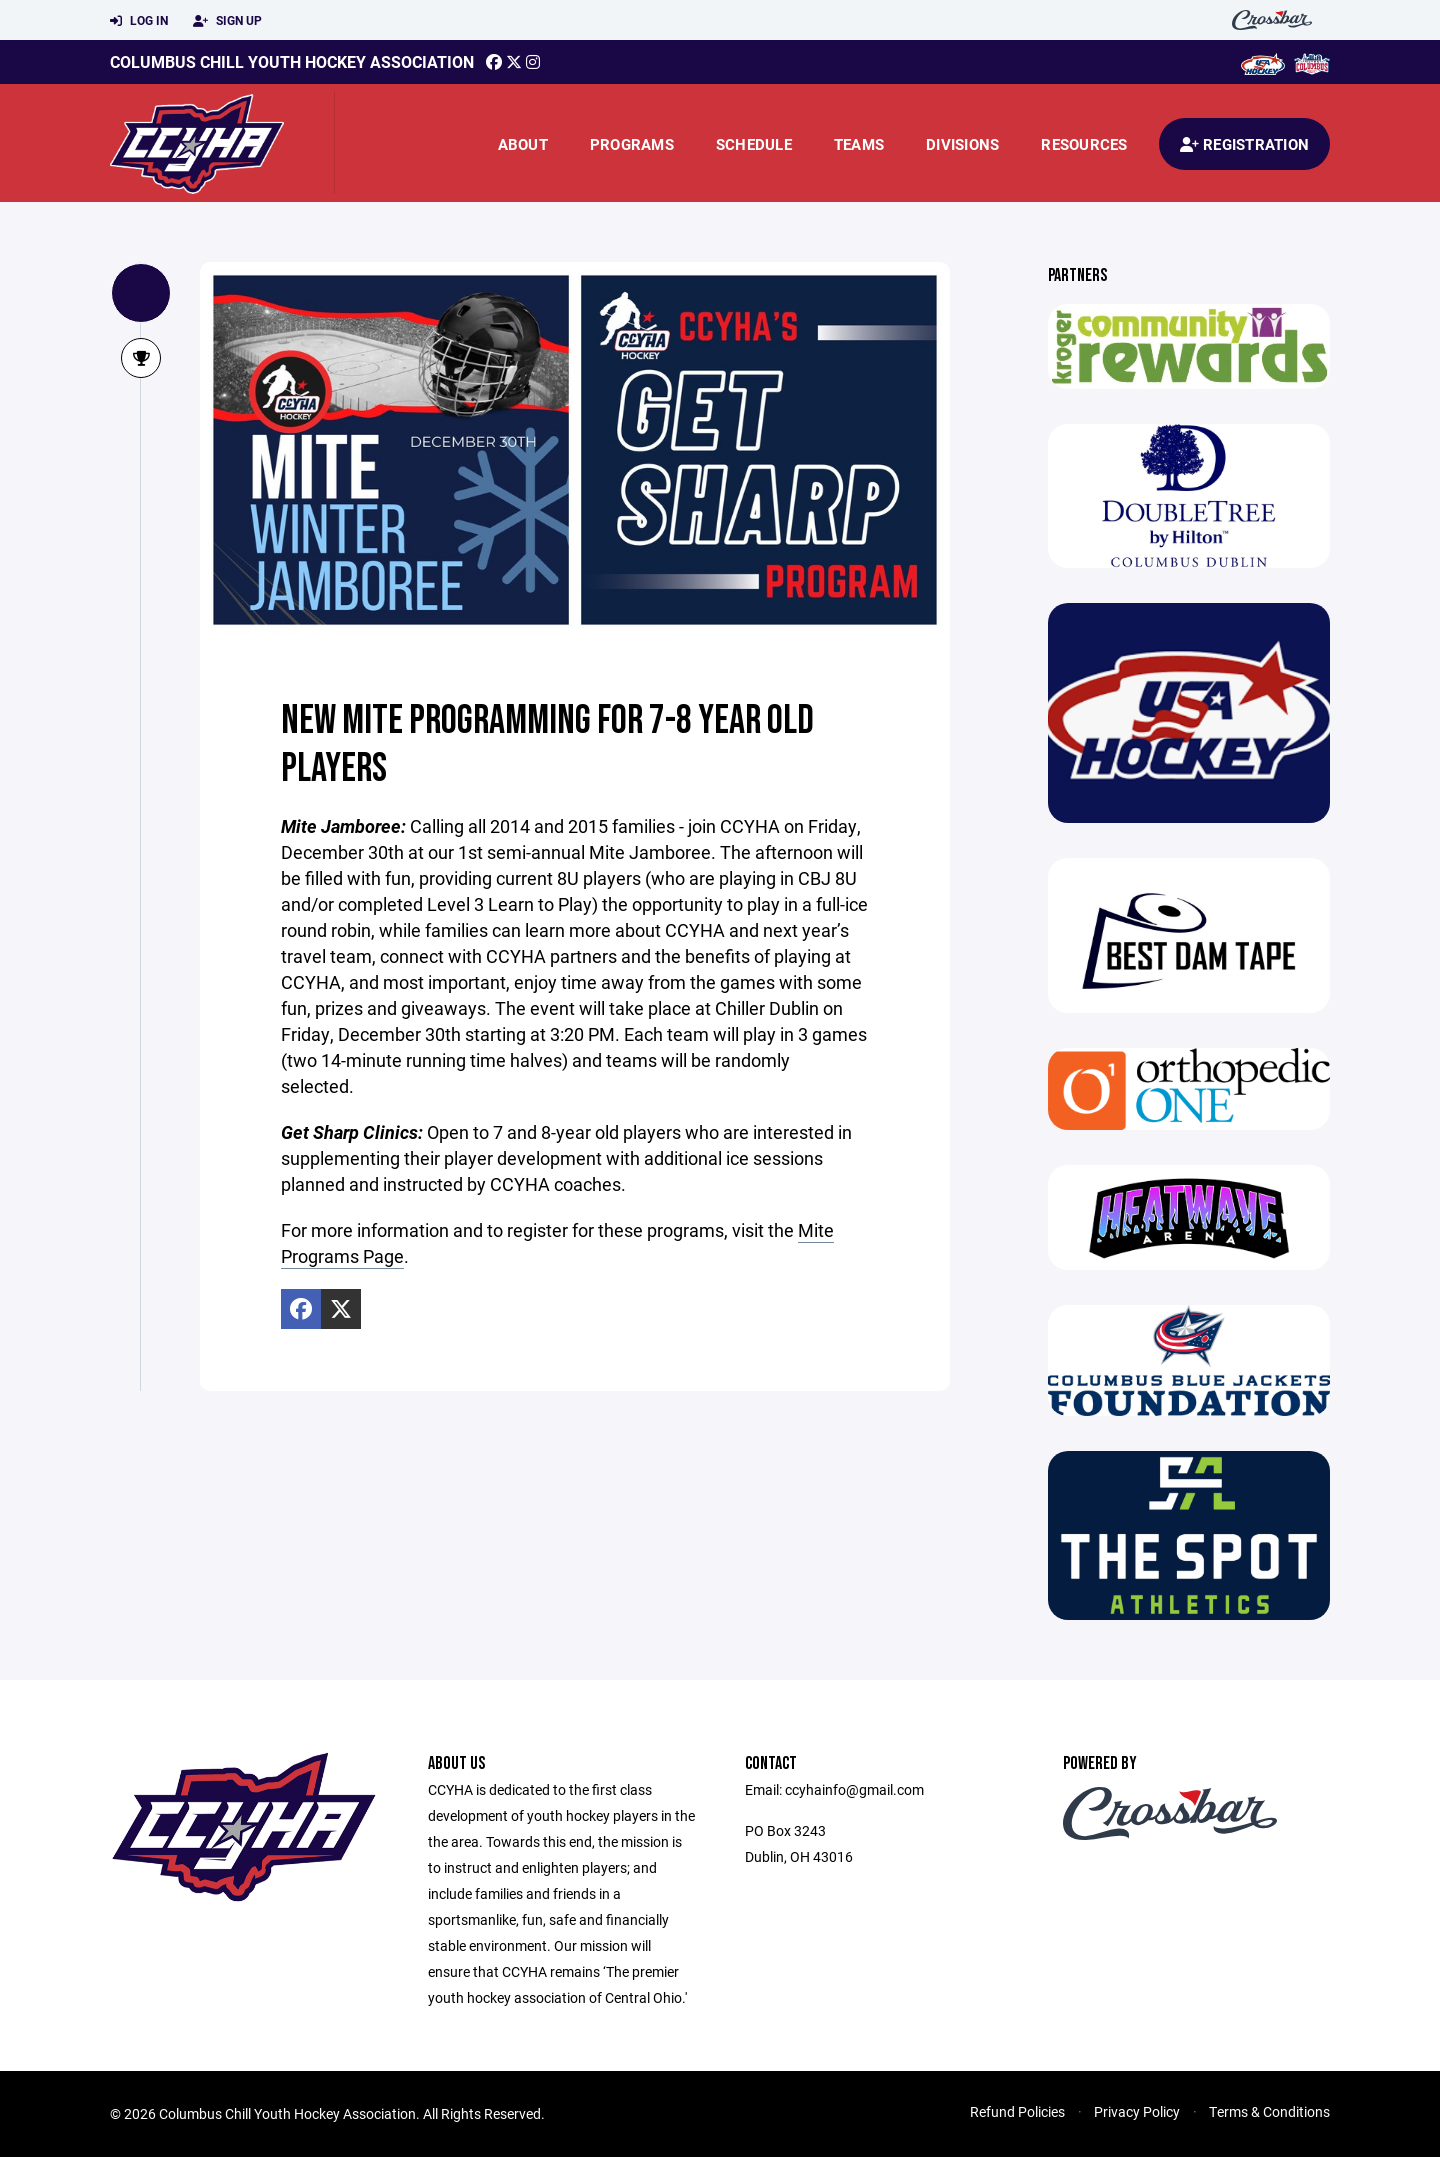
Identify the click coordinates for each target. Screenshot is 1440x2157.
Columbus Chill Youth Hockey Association (292, 61)
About (523, 144)
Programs (632, 144)
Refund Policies (1017, 2111)
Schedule (754, 144)
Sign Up (227, 21)
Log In (139, 21)
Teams (859, 144)
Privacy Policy (1137, 2111)
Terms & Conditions (1269, 2111)
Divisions (962, 144)
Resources (1084, 144)
